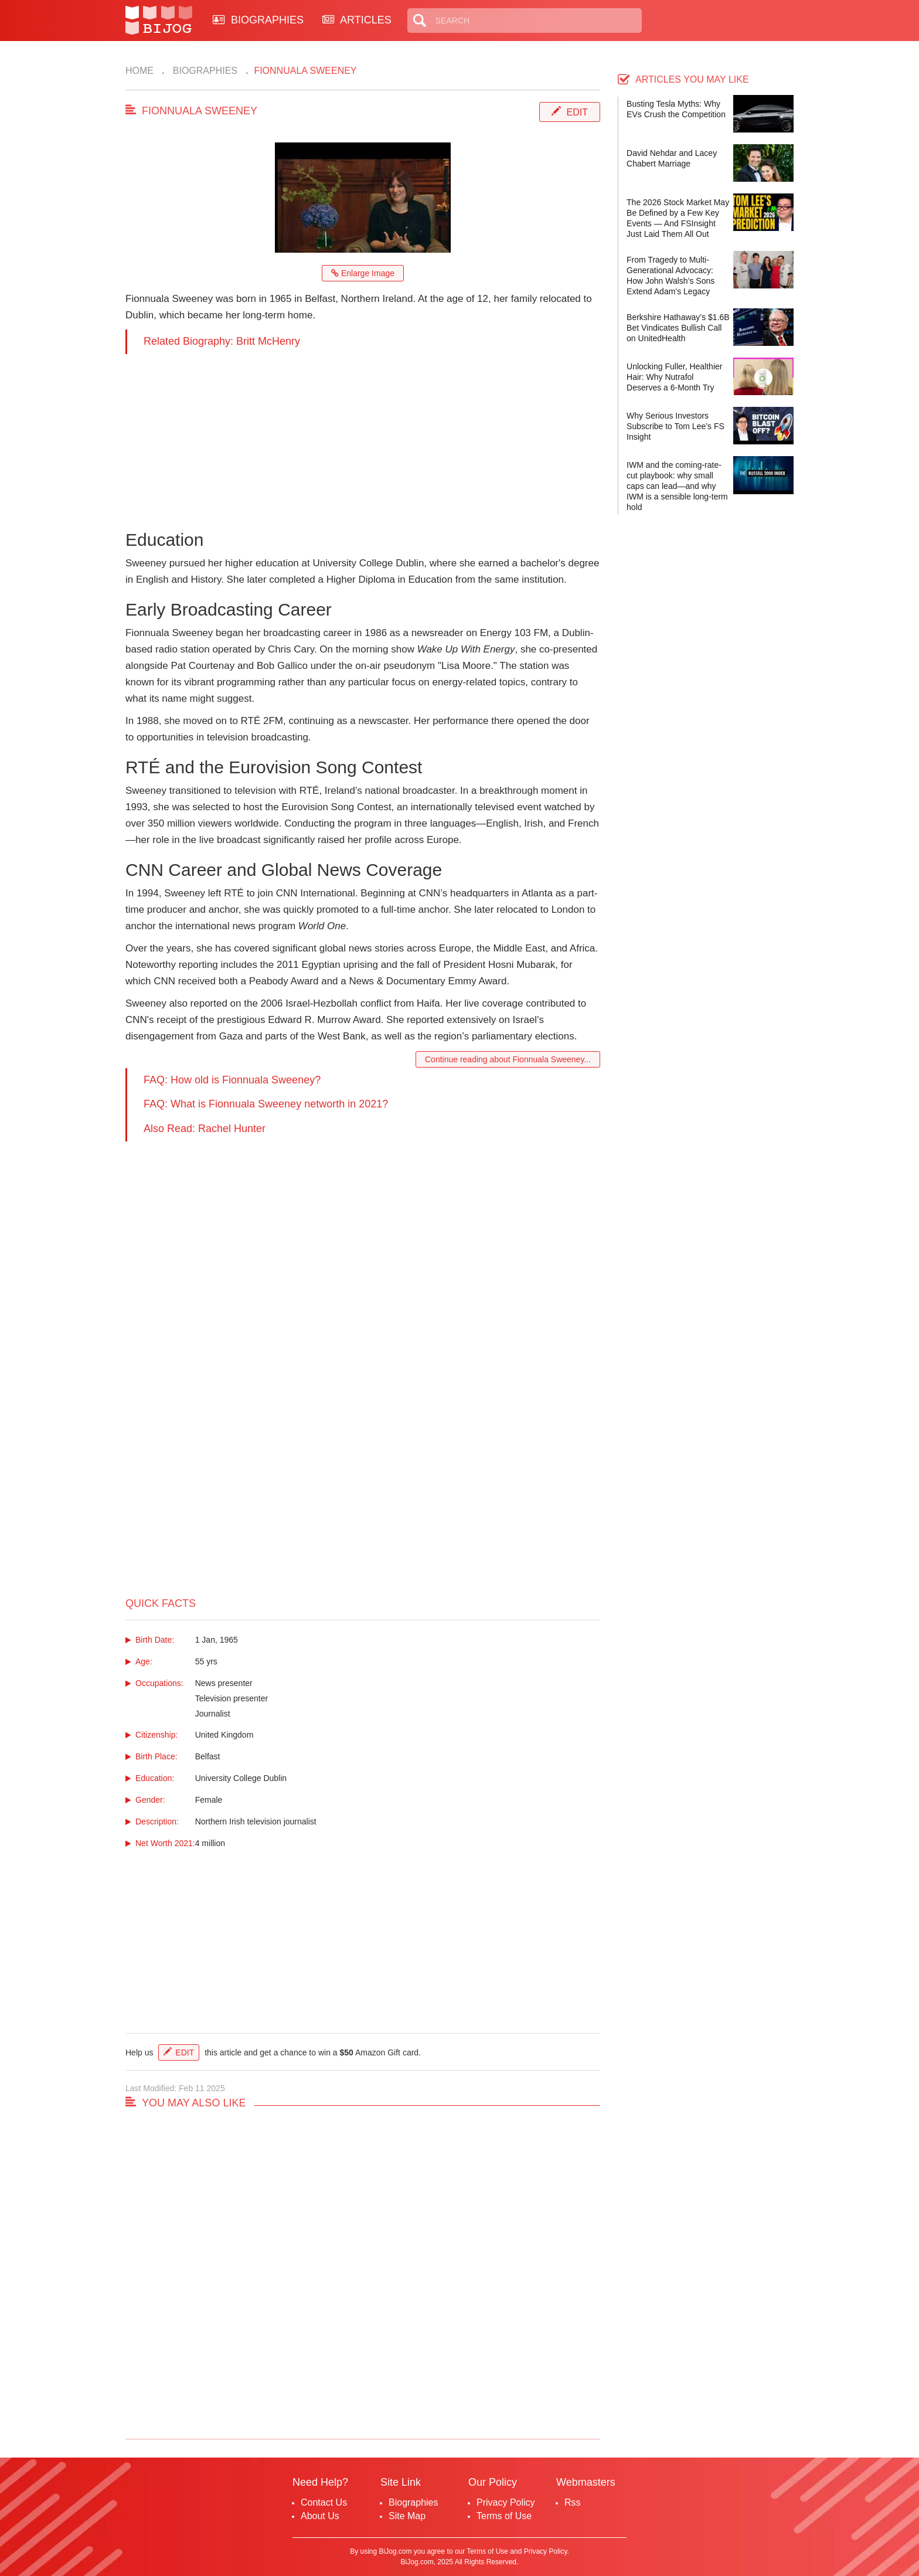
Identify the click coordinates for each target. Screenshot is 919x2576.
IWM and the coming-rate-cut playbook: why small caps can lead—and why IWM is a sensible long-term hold (677, 486)
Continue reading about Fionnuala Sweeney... (508, 1059)
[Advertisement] (362, 436)
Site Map (407, 2516)
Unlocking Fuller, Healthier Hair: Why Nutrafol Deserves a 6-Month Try (674, 377)
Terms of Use (504, 2516)
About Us (320, 2516)
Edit (577, 112)
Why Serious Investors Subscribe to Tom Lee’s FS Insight (675, 426)
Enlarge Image (362, 273)
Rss (572, 2502)
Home (139, 71)
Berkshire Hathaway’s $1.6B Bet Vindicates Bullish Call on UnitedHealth (678, 327)
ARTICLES (357, 20)
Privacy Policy (505, 2502)
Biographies (203, 71)
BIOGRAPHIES (258, 20)
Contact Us (324, 2502)
